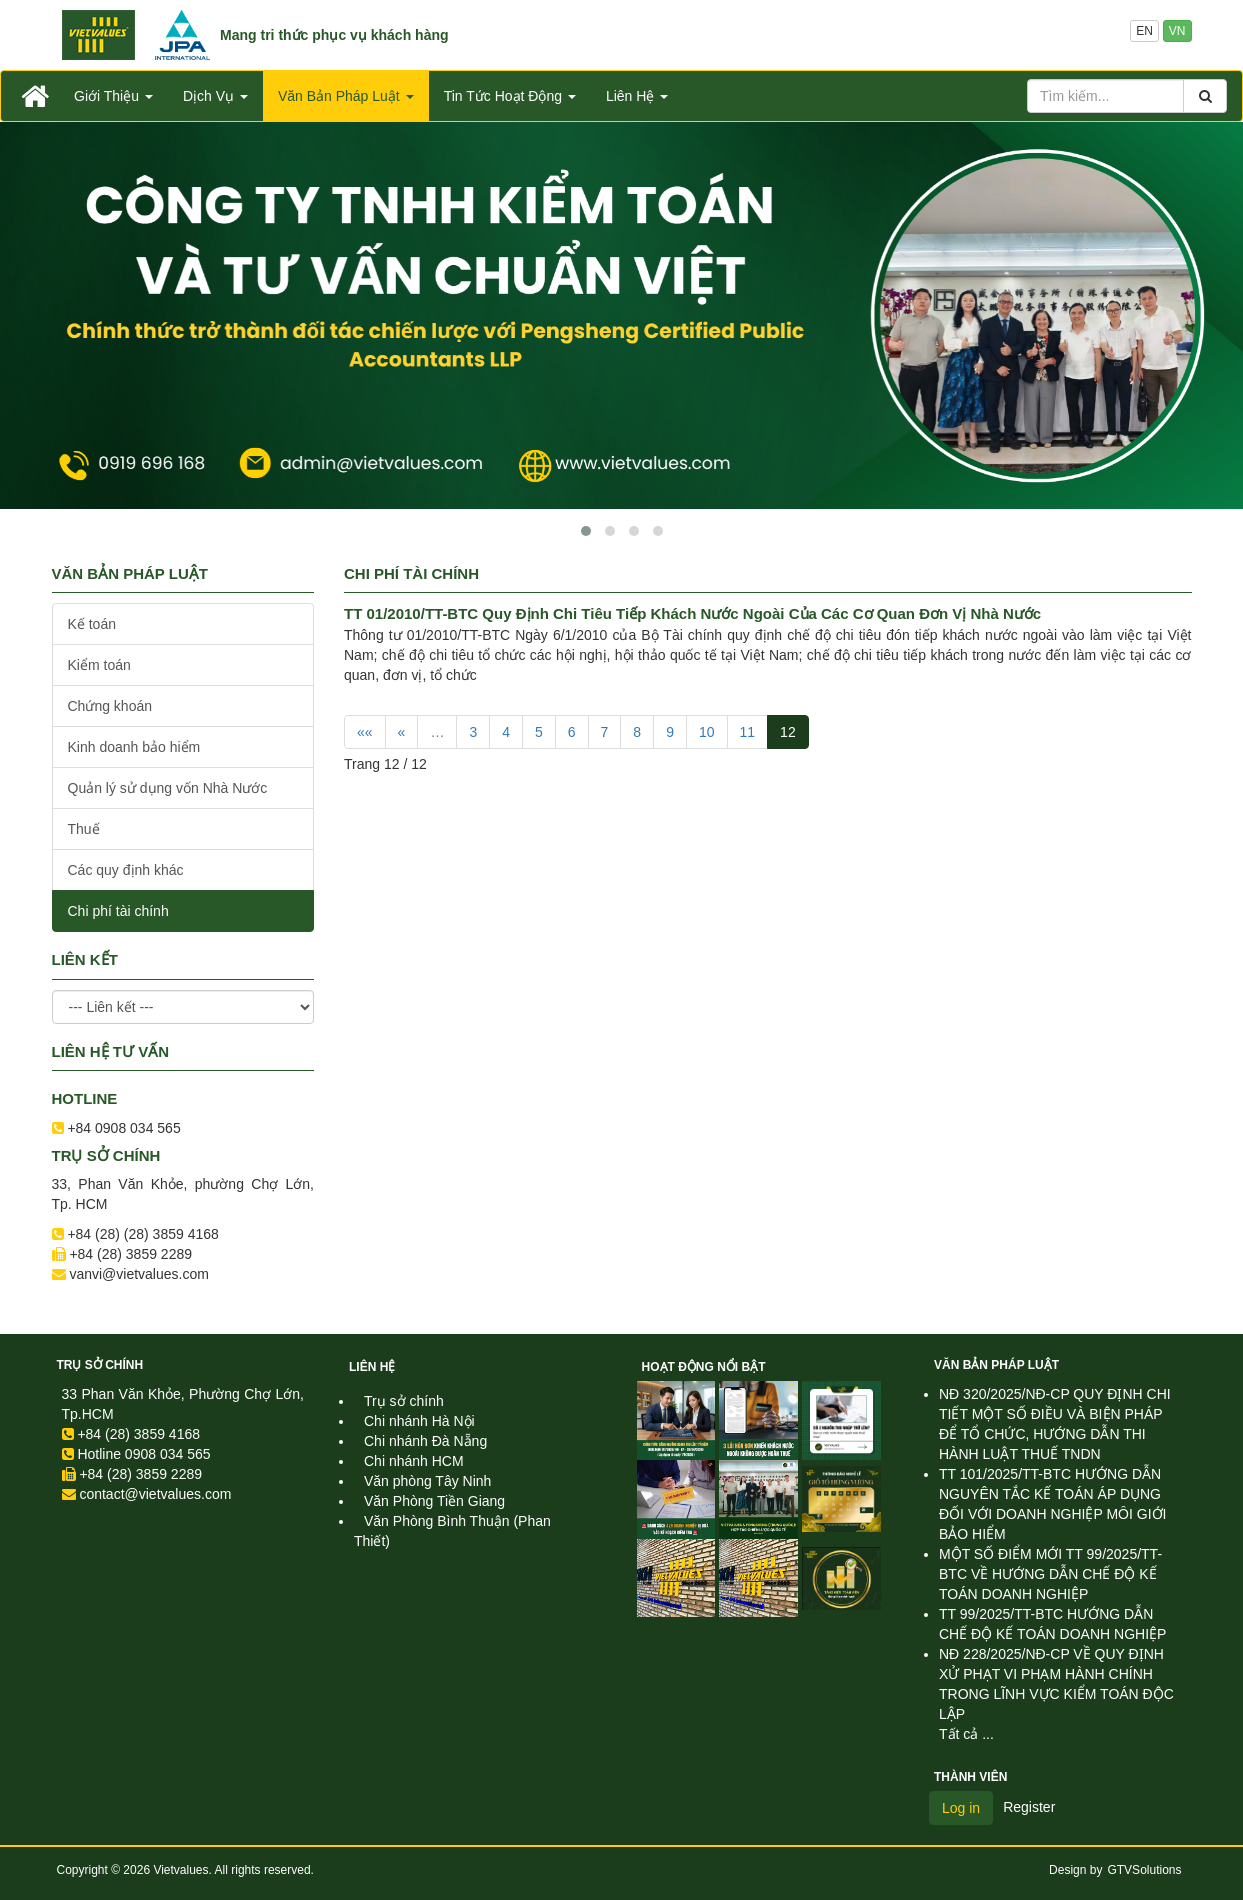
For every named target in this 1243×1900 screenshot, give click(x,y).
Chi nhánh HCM (414, 1461)
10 (707, 732)
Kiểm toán (99, 665)
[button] (586, 531)
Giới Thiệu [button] (113, 96)
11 (748, 732)
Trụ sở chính (100, 1365)
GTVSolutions (1144, 1870)
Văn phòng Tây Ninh (427, 1481)
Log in (961, 1808)
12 (788, 732)
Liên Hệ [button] (637, 96)
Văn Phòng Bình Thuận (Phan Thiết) (452, 1531)
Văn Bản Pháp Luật (996, 1365)
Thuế (84, 829)
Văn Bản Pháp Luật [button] (346, 96)
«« (365, 732)
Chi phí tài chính (118, 911)
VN (1177, 31)
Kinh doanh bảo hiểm (134, 747)
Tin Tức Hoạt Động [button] (510, 96)
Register (1029, 1807)
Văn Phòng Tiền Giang (434, 1501)
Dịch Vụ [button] (215, 96)
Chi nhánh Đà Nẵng (425, 1441)
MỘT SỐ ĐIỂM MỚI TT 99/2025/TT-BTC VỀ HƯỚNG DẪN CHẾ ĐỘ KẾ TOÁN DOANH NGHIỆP (1050, 1574)
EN (1144, 31)
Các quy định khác (126, 870)
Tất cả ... (966, 1734)
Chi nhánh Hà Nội (419, 1421)
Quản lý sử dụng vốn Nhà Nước (168, 788)
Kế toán (92, 624)
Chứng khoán (110, 706)
